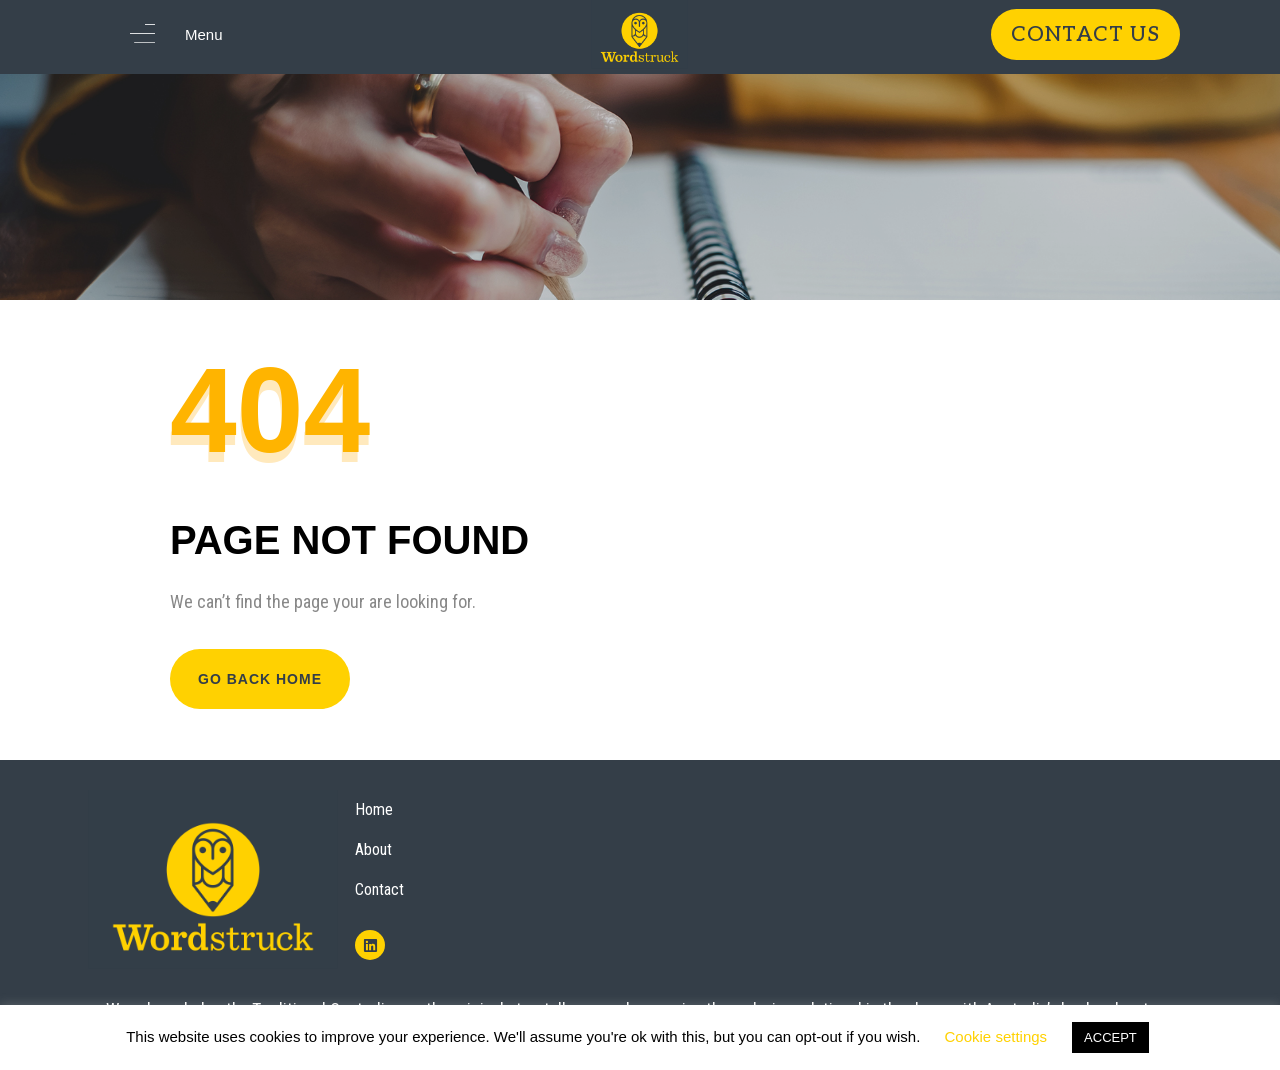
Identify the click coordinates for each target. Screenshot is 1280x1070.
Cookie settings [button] (996, 1036)
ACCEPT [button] (1110, 1037)
